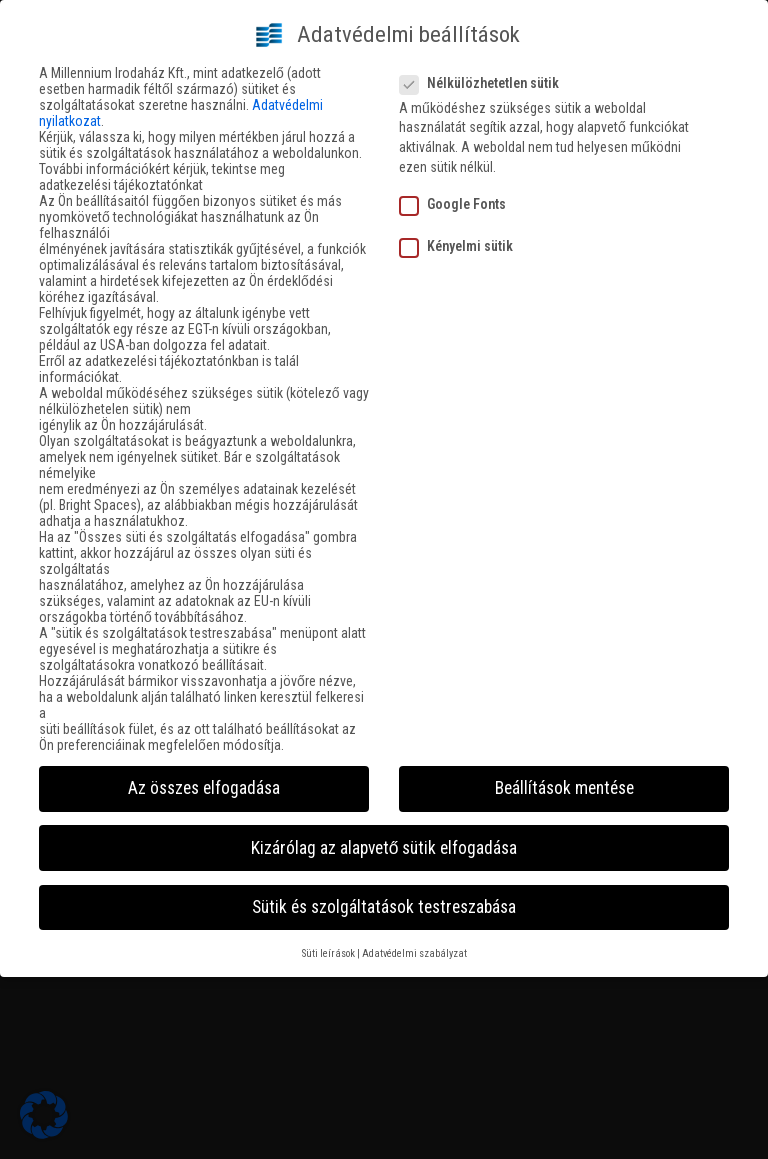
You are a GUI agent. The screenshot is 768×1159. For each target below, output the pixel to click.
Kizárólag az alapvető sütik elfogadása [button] (384, 840)
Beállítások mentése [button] (564, 781)
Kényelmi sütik (462, 239)
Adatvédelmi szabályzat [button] (414, 945)
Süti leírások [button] (328, 945)
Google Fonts (459, 196)
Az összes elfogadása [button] (204, 781)
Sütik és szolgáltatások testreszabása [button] (384, 899)
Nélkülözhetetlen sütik (485, 75)
